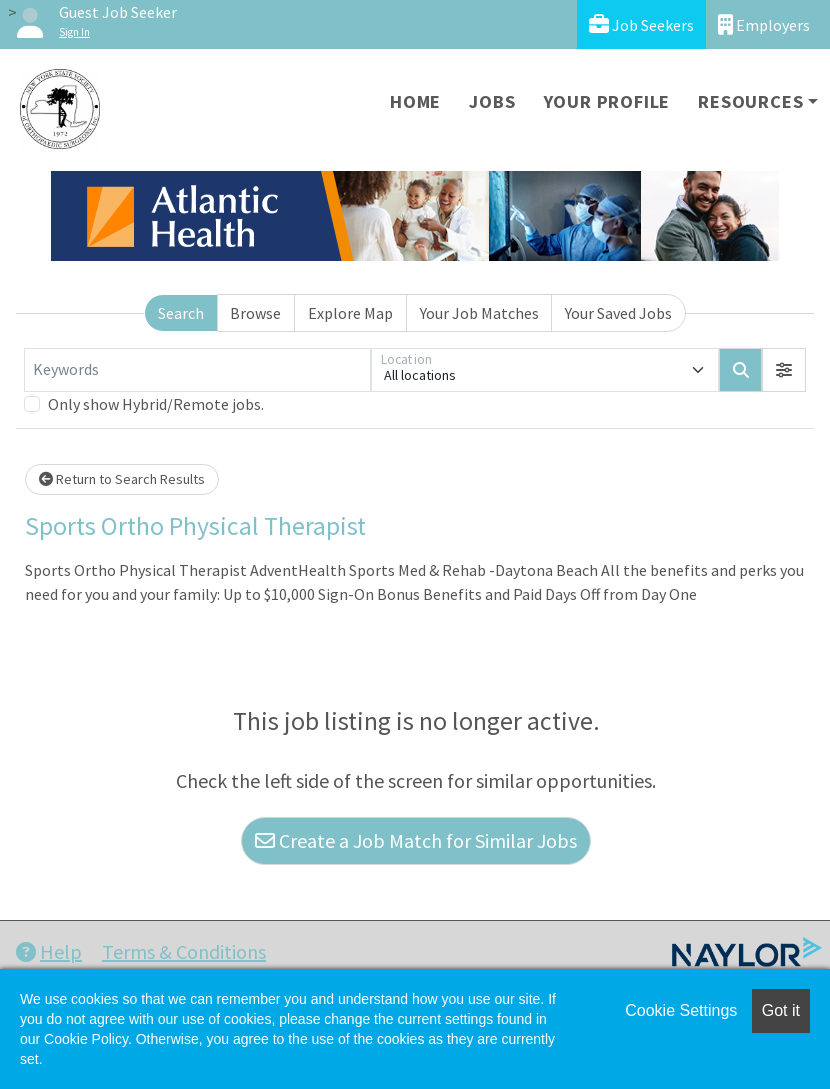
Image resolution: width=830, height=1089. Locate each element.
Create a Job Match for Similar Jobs (416, 840)
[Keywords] (197, 370)
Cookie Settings (681, 1010)
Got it (781, 1010)
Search (181, 313)
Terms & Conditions (184, 951)
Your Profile (607, 101)
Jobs (492, 101)
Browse (255, 313)
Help (49, 951)
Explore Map (350, 313)
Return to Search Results (122, 479)
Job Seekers (641, 24)
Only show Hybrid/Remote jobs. (156, 404)
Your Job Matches (479, 313)
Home (415, 101)
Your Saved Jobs (618, 313)
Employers (764, 24)
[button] (784, 370)
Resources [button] (750, 101)
